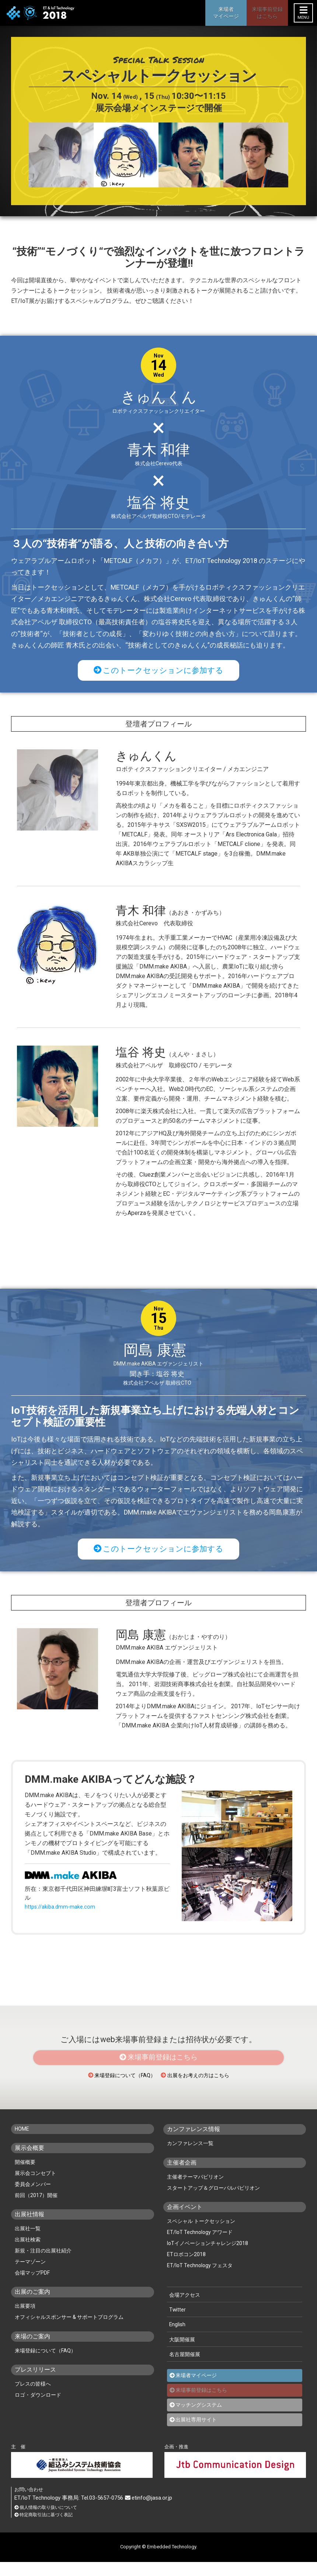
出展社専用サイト (196, 2432)
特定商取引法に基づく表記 (46, 2529)
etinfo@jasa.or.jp (151, 2510)
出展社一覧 (28, 2243)
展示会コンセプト (35, 2188)
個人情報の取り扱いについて (48, 2521)
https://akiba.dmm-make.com (62, 1911)
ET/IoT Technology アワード (200, 2246)
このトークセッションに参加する (159, 671)
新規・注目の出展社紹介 (43, 2265)
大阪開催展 (181, 2353)
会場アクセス (183, 2309)
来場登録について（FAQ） (111, 2090)
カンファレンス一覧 (190, 2158)
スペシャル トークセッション (201, 2235)
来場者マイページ (196, 2388)
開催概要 (25, 2177)
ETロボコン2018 (186, 2268)
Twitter (177, 2324)
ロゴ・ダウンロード (38, 2410)
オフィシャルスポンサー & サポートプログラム (69, 2332)
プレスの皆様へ (33, 2399)
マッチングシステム (198, 2418)
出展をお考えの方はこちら (205, 2090)
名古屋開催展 (183, 2367)
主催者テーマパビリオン (195, 2191)
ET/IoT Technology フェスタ (200, 2279)
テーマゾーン (30, 2276)
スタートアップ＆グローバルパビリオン (213, 2202)
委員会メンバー (33, 2199)
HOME (23, 2143)
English (177, 2338)
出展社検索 (28, 2254)
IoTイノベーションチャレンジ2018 (207, 2257)
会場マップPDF (32, 2287)
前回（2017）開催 (36, 2210)
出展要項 (25, 2321)
